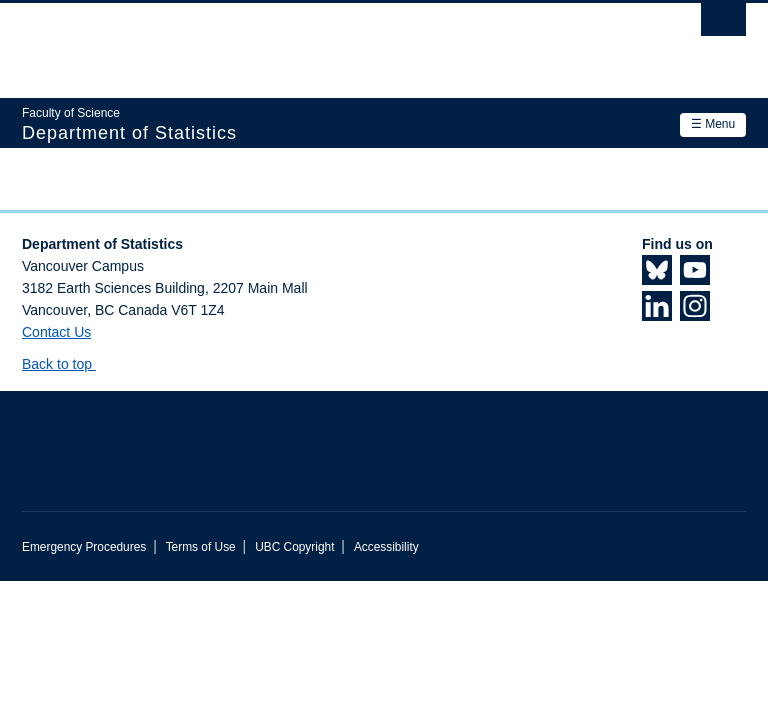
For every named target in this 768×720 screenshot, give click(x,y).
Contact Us (56, 332)
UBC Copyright (294, 547)
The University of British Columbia (329, 41)
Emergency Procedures (84, 547)
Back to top (66, 364)
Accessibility (386, 547)
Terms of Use (201, 547)
